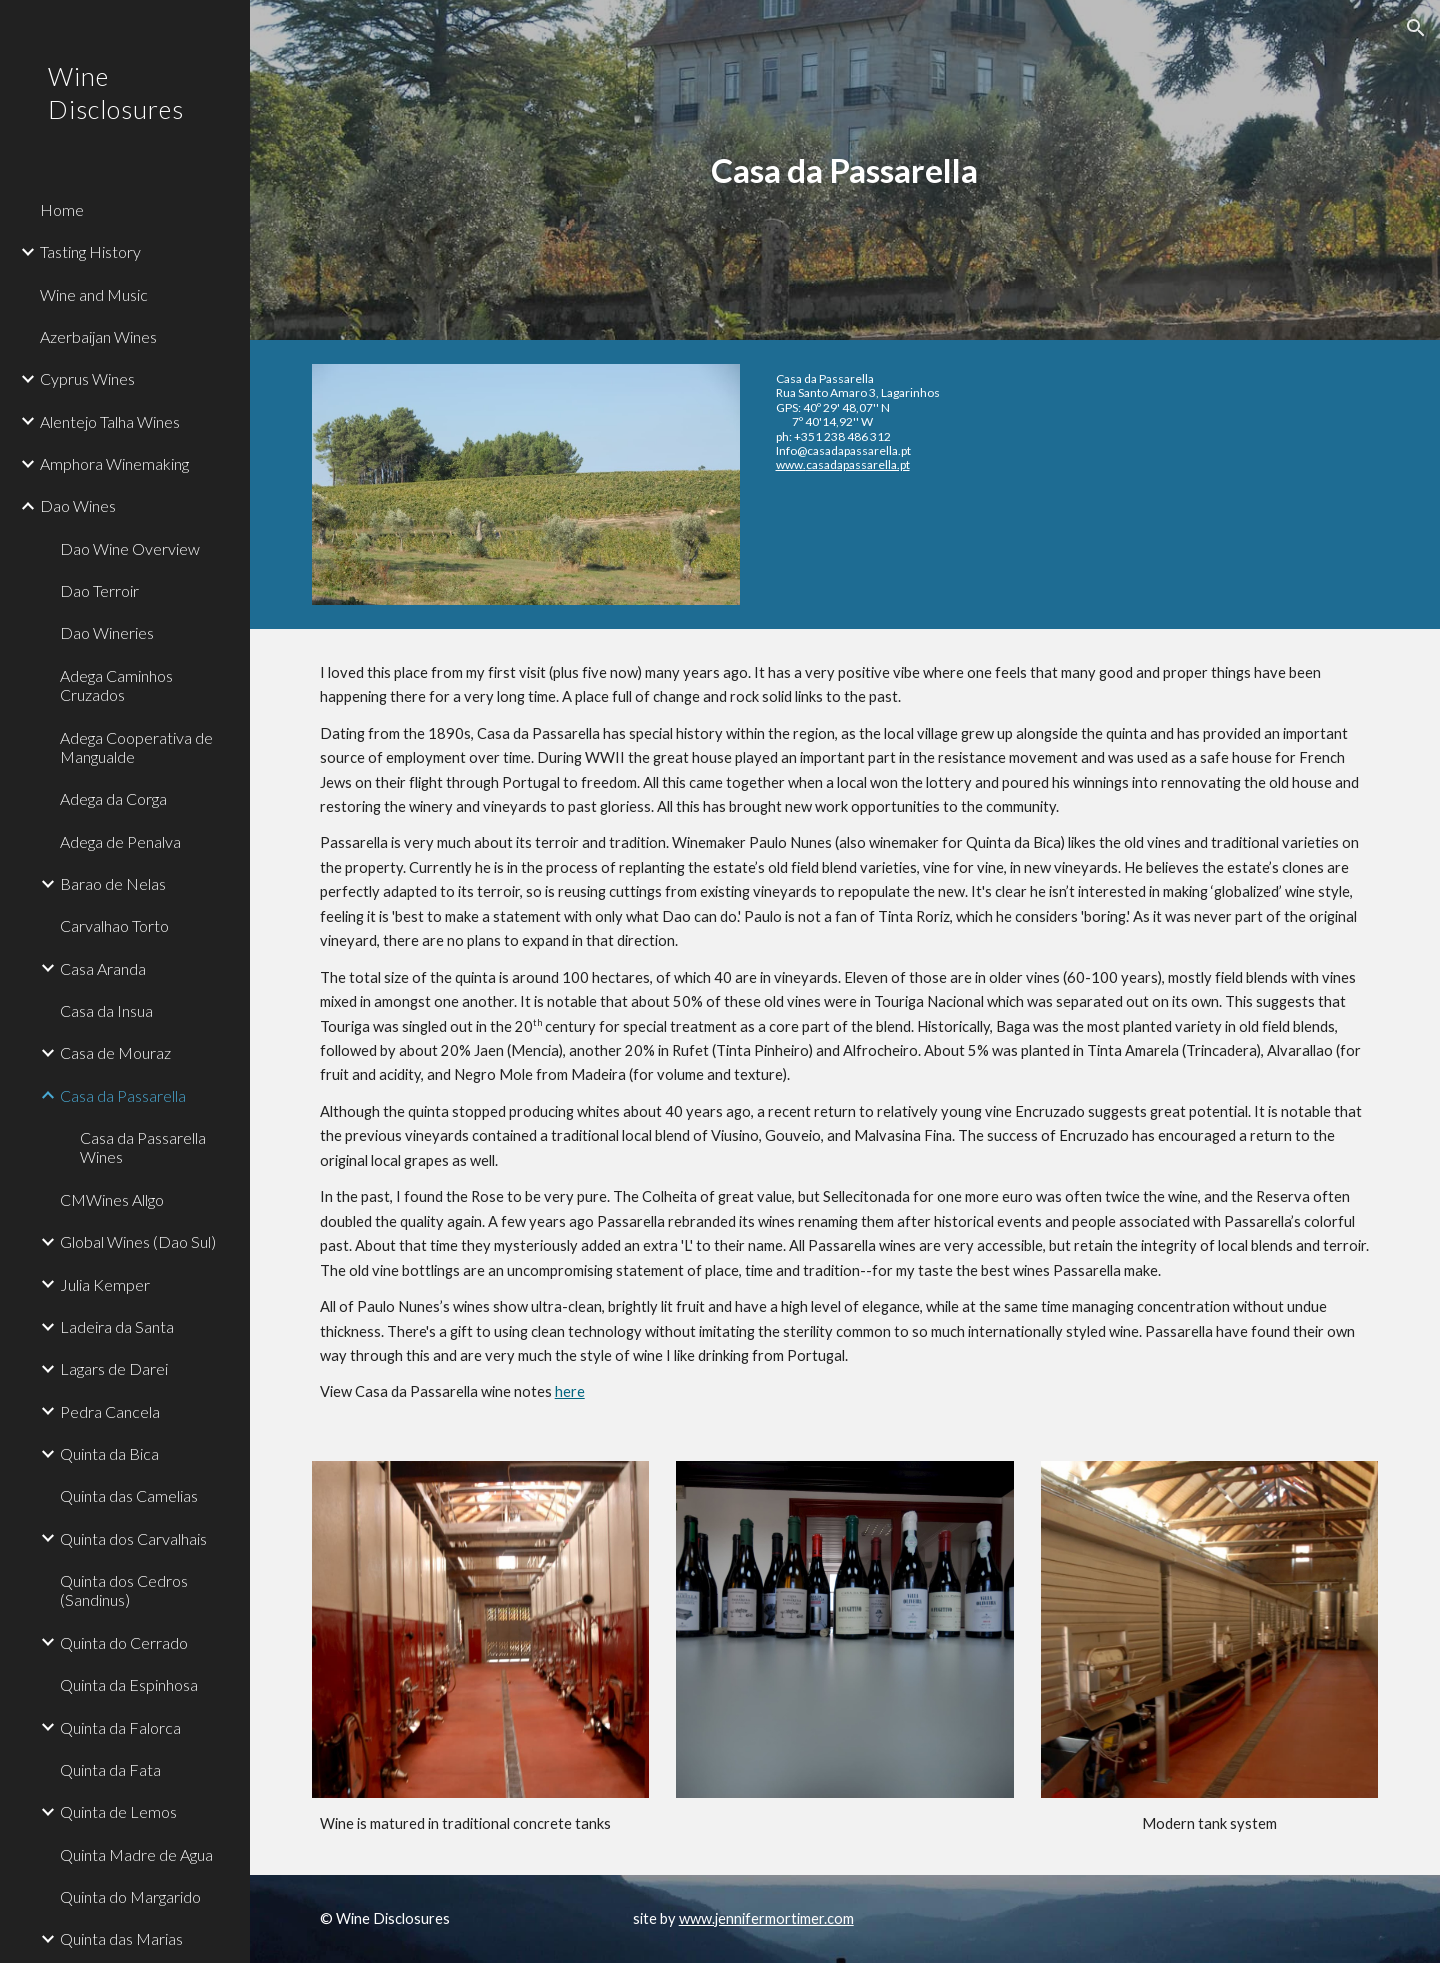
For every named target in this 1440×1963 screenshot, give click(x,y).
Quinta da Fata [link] (110, 1769)
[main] (845, 170)
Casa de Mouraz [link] (115, 1052)
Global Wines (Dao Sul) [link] (138, 1241)
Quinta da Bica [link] (109, 1453)
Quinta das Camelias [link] (129, 1495)
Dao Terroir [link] (99, 590)
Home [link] (62, 209)
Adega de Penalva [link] (120, 841)
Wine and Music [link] (94, 294)
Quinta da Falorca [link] (120, 1727)
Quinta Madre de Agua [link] (136, 1854)
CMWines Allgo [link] (112, 1199)
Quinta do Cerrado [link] (124, 1642)
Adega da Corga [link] (113, 798)
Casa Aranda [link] (103, 968)
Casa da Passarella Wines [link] (143, 1147)
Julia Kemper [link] (105, 1284)
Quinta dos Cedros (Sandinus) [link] (124, 1590)
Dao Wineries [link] (107, 632)
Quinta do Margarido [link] (130, 1896)
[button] (1416, 28)
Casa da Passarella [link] (123, 1095)
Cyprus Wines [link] (87, 378)
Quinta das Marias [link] (121, 1938)
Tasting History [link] (90, 251)
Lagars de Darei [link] (114, 1368)
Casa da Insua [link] (106, 1010)
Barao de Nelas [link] (113, 883)
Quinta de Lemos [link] (118, 1811)
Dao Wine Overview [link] (130, 548)
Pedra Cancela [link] (110, 1411)
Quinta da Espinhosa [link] (129, 1684)
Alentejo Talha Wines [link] (110, 421)
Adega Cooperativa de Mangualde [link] (136, 747)
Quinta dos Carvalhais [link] (133, 1538)
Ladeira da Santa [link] (117, 1326)
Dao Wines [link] (78, 505)
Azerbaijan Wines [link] (98, 336)
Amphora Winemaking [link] (114, 463)
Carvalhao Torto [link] (114, 925)
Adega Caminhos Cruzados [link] (116, 685)
